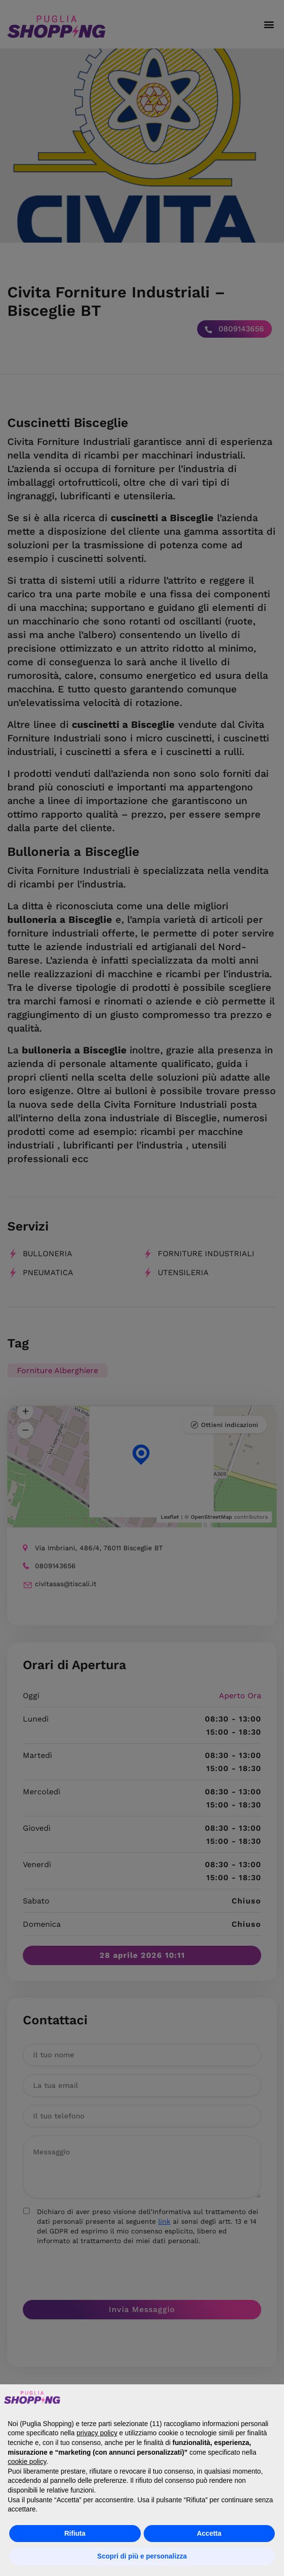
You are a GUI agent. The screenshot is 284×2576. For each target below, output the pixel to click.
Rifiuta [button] (74, 2533)
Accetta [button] (209, 2533)
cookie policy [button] (27, 2461)
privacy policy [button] (97, 2433)
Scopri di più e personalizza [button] (141, 2556)
